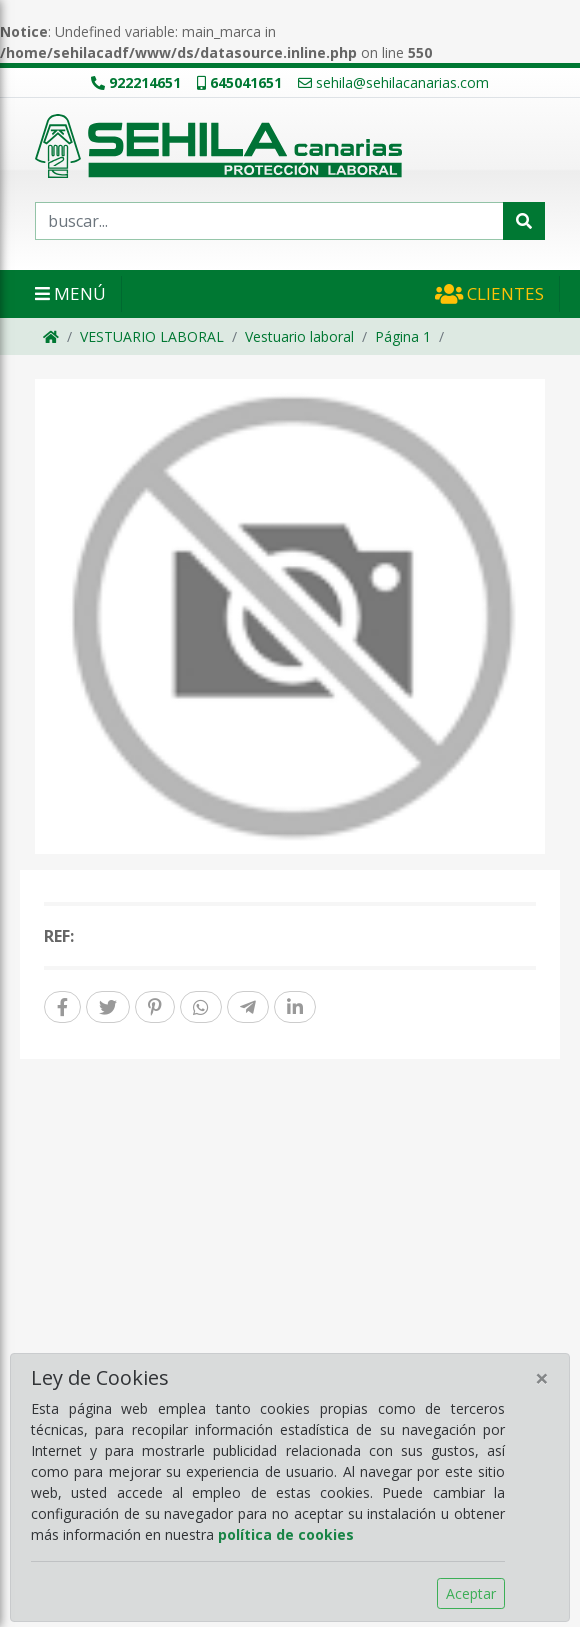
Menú (70, 293)
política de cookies (286, 1534)
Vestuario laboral (299, 336)
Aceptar (471, 1593)
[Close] (542, 1378)
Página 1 (403, 336)
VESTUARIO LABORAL (152, 336)
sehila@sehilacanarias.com (393, 82)
